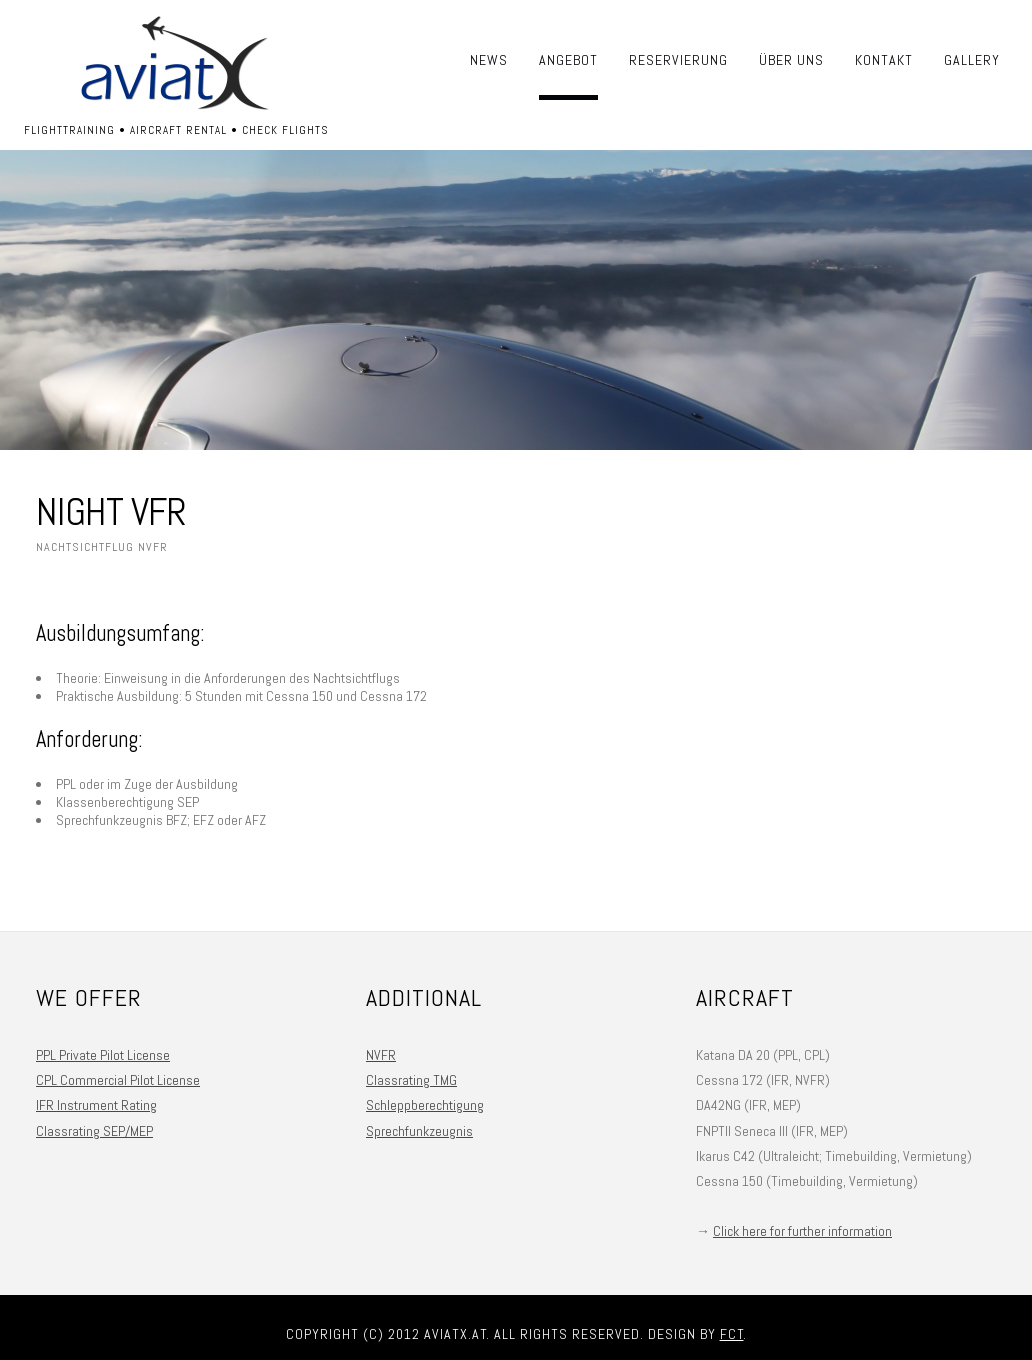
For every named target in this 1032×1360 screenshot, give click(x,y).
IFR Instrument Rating (96, 1105)
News (489, 60)
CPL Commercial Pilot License (118, 1080)
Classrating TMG (411, 1080)
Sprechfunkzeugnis (419, 1131)
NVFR (381, 1055)
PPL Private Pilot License (103, 1055)
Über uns (791, 60)
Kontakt (884, 60)
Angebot (568, 60)
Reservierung (678, 60)
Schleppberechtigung (425, 1105)
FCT (732, 1334)
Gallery (972, 60)
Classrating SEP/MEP (94, 1131)
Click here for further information (802, 1231)
